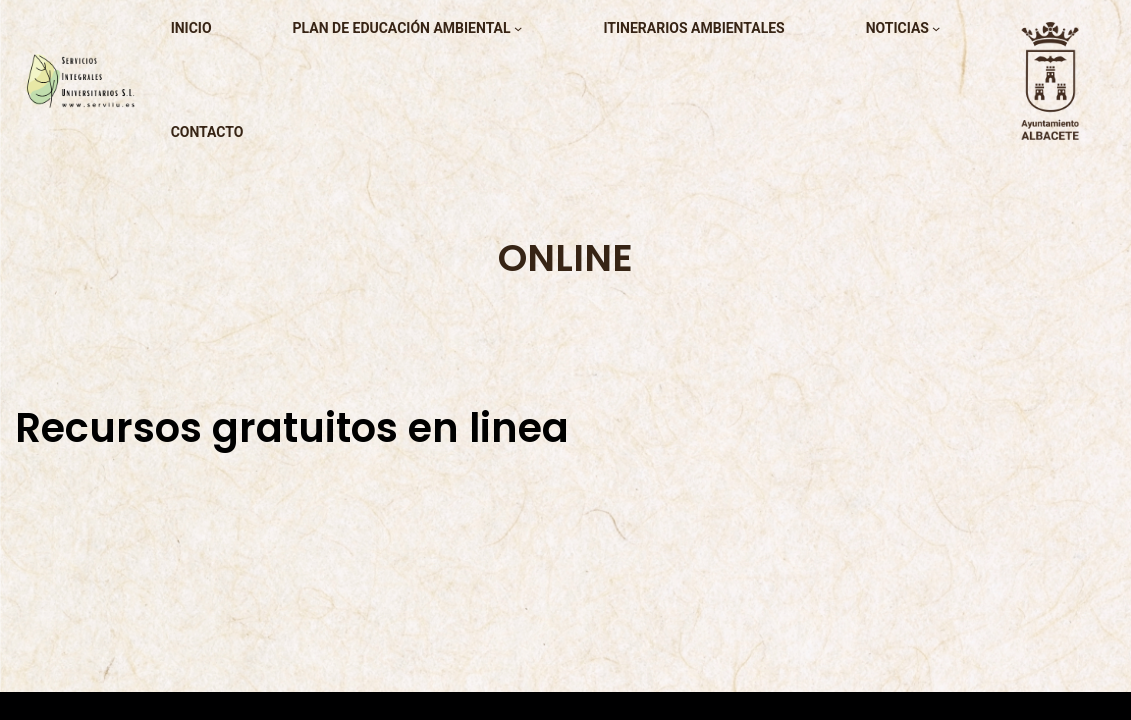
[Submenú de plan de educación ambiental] (518, 28)
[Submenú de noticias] (936, 28)
